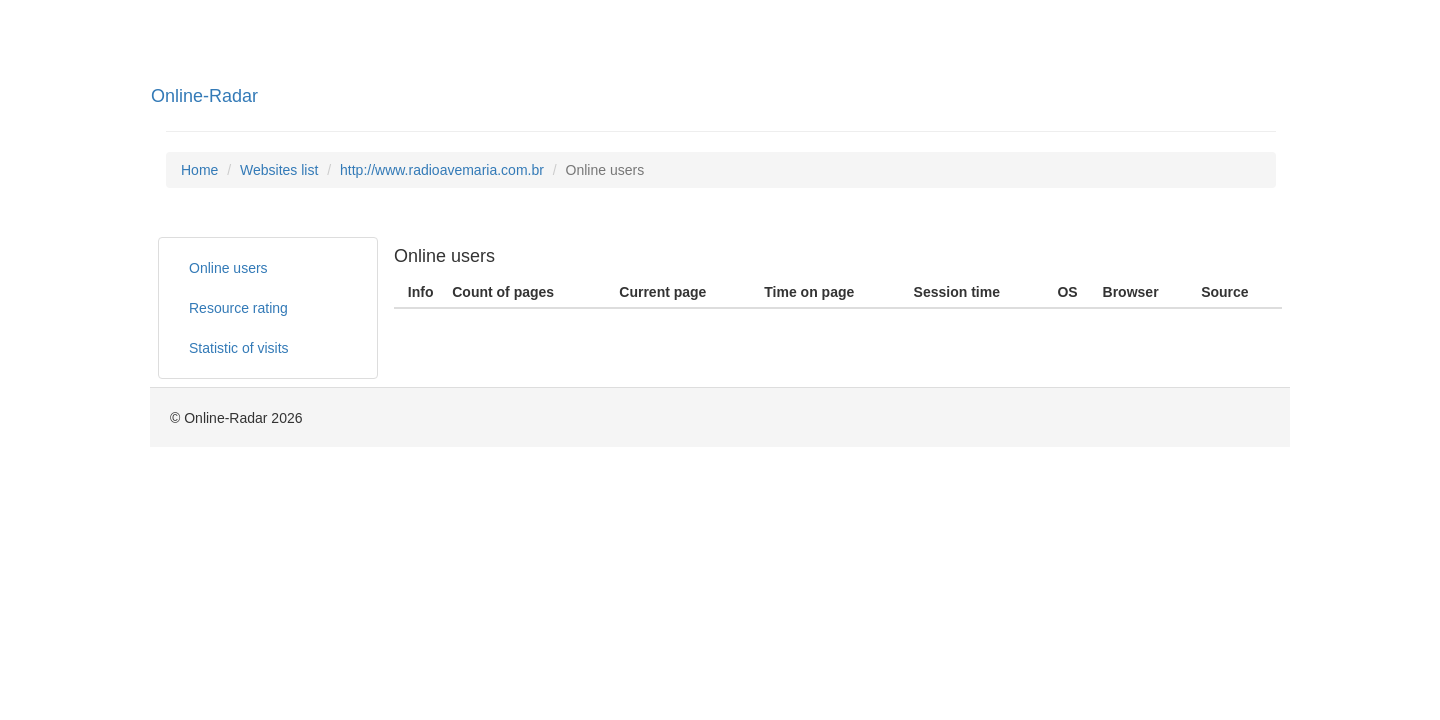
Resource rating (238, 308)
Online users (228, 268)
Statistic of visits (239, 348)
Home (199, 170)
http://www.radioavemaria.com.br (442, 170)
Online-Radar (204, 96)
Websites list (279, 170)
